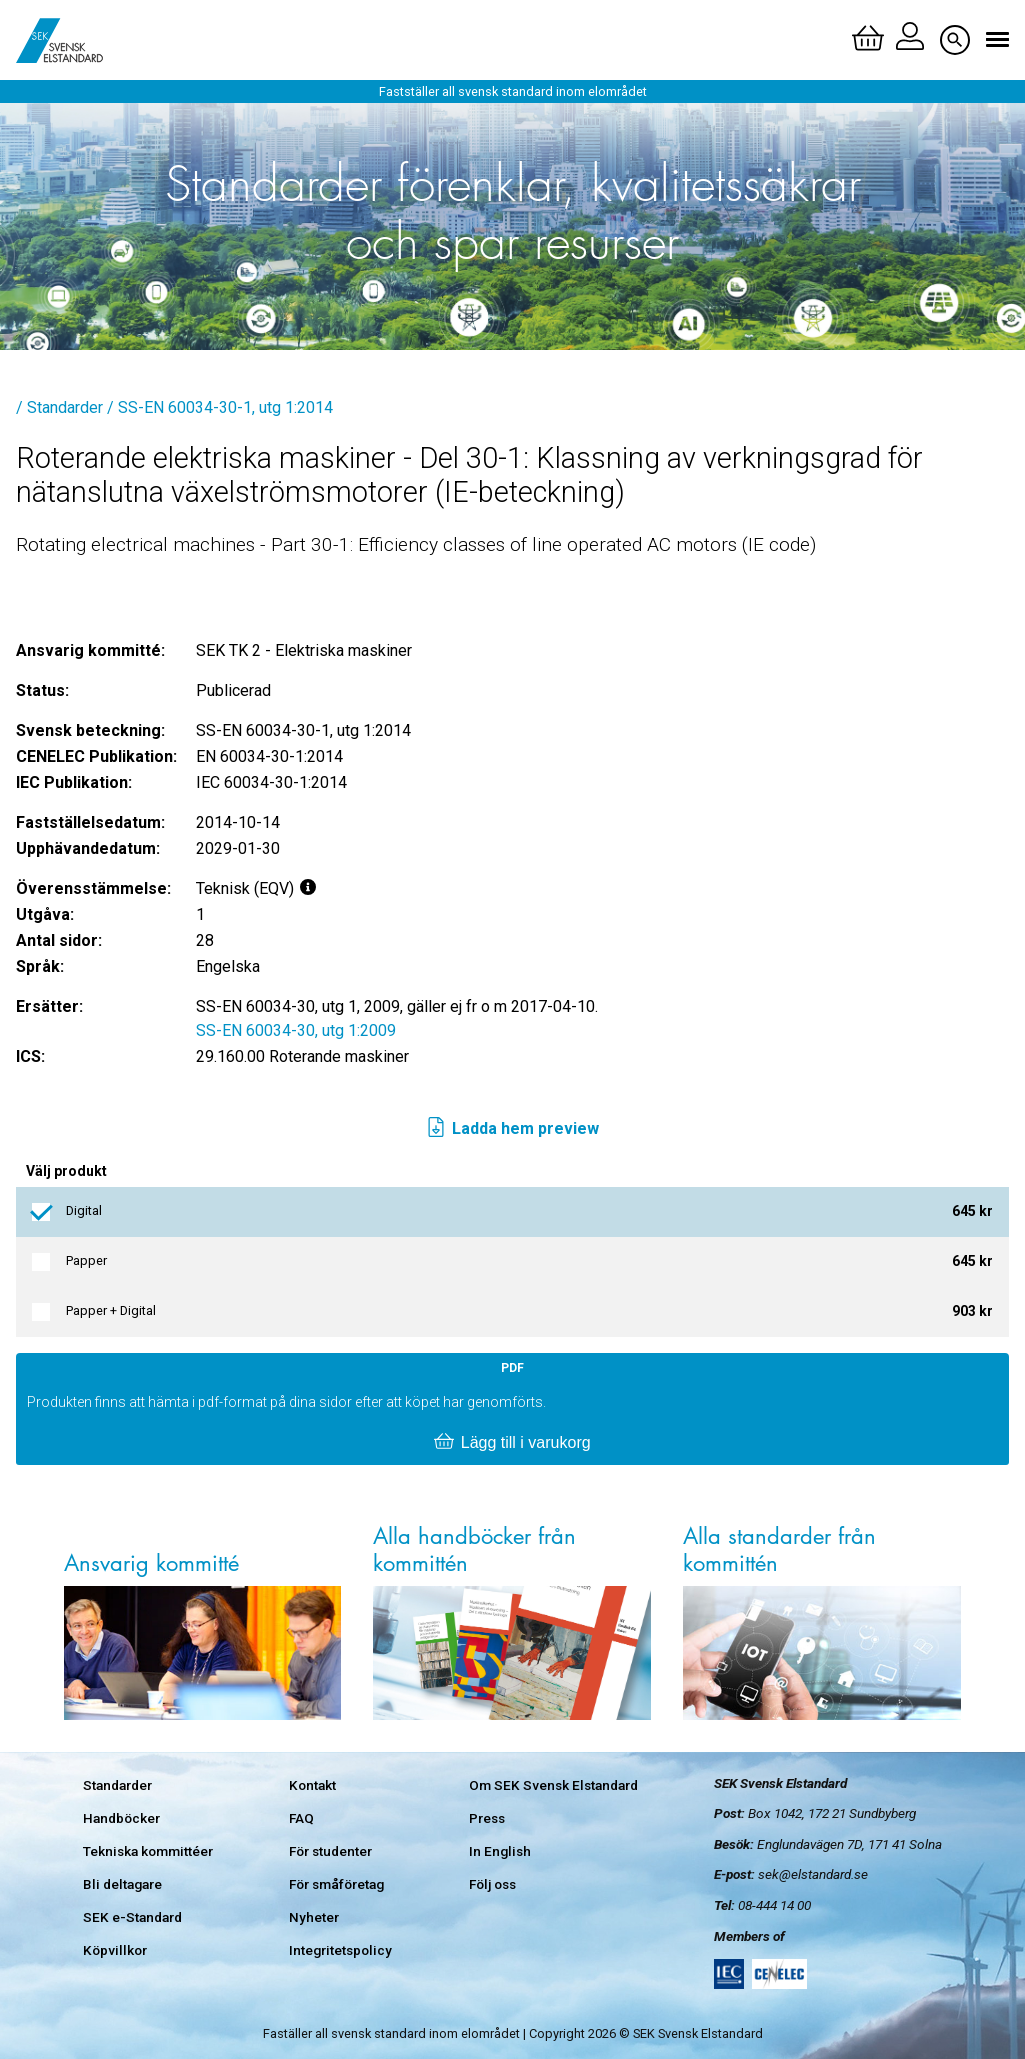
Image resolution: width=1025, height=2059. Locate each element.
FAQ (301, 1818)
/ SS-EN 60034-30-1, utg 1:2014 (220, 407)
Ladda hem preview (512, 1129)
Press (487, 1818)
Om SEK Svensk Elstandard (553, 1785)
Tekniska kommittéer (148, 1851)
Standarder (117, 1785)
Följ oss (492, 1884)
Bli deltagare (122, 1884)
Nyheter (314, 1917)
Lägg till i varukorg (512, 1443)
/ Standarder (59, 407)
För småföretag (336, 1884)
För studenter (330, 1851)
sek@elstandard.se (813, 1874)
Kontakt (312, 1785)
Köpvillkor (115, 1950)
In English (500, 1851)
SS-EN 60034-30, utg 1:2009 (296, 1030)
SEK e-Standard (132, 1917)
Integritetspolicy (340, 1950)
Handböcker (121, 1818)
